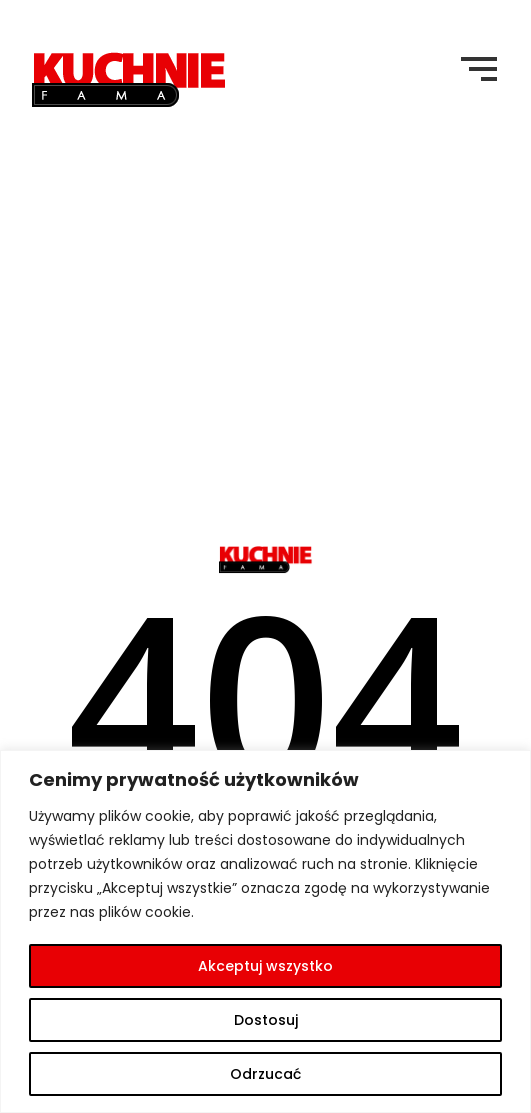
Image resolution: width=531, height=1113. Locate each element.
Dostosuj (266, 1020)
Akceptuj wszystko (265, 966)
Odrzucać (265, 1074)
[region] (265, 931)
